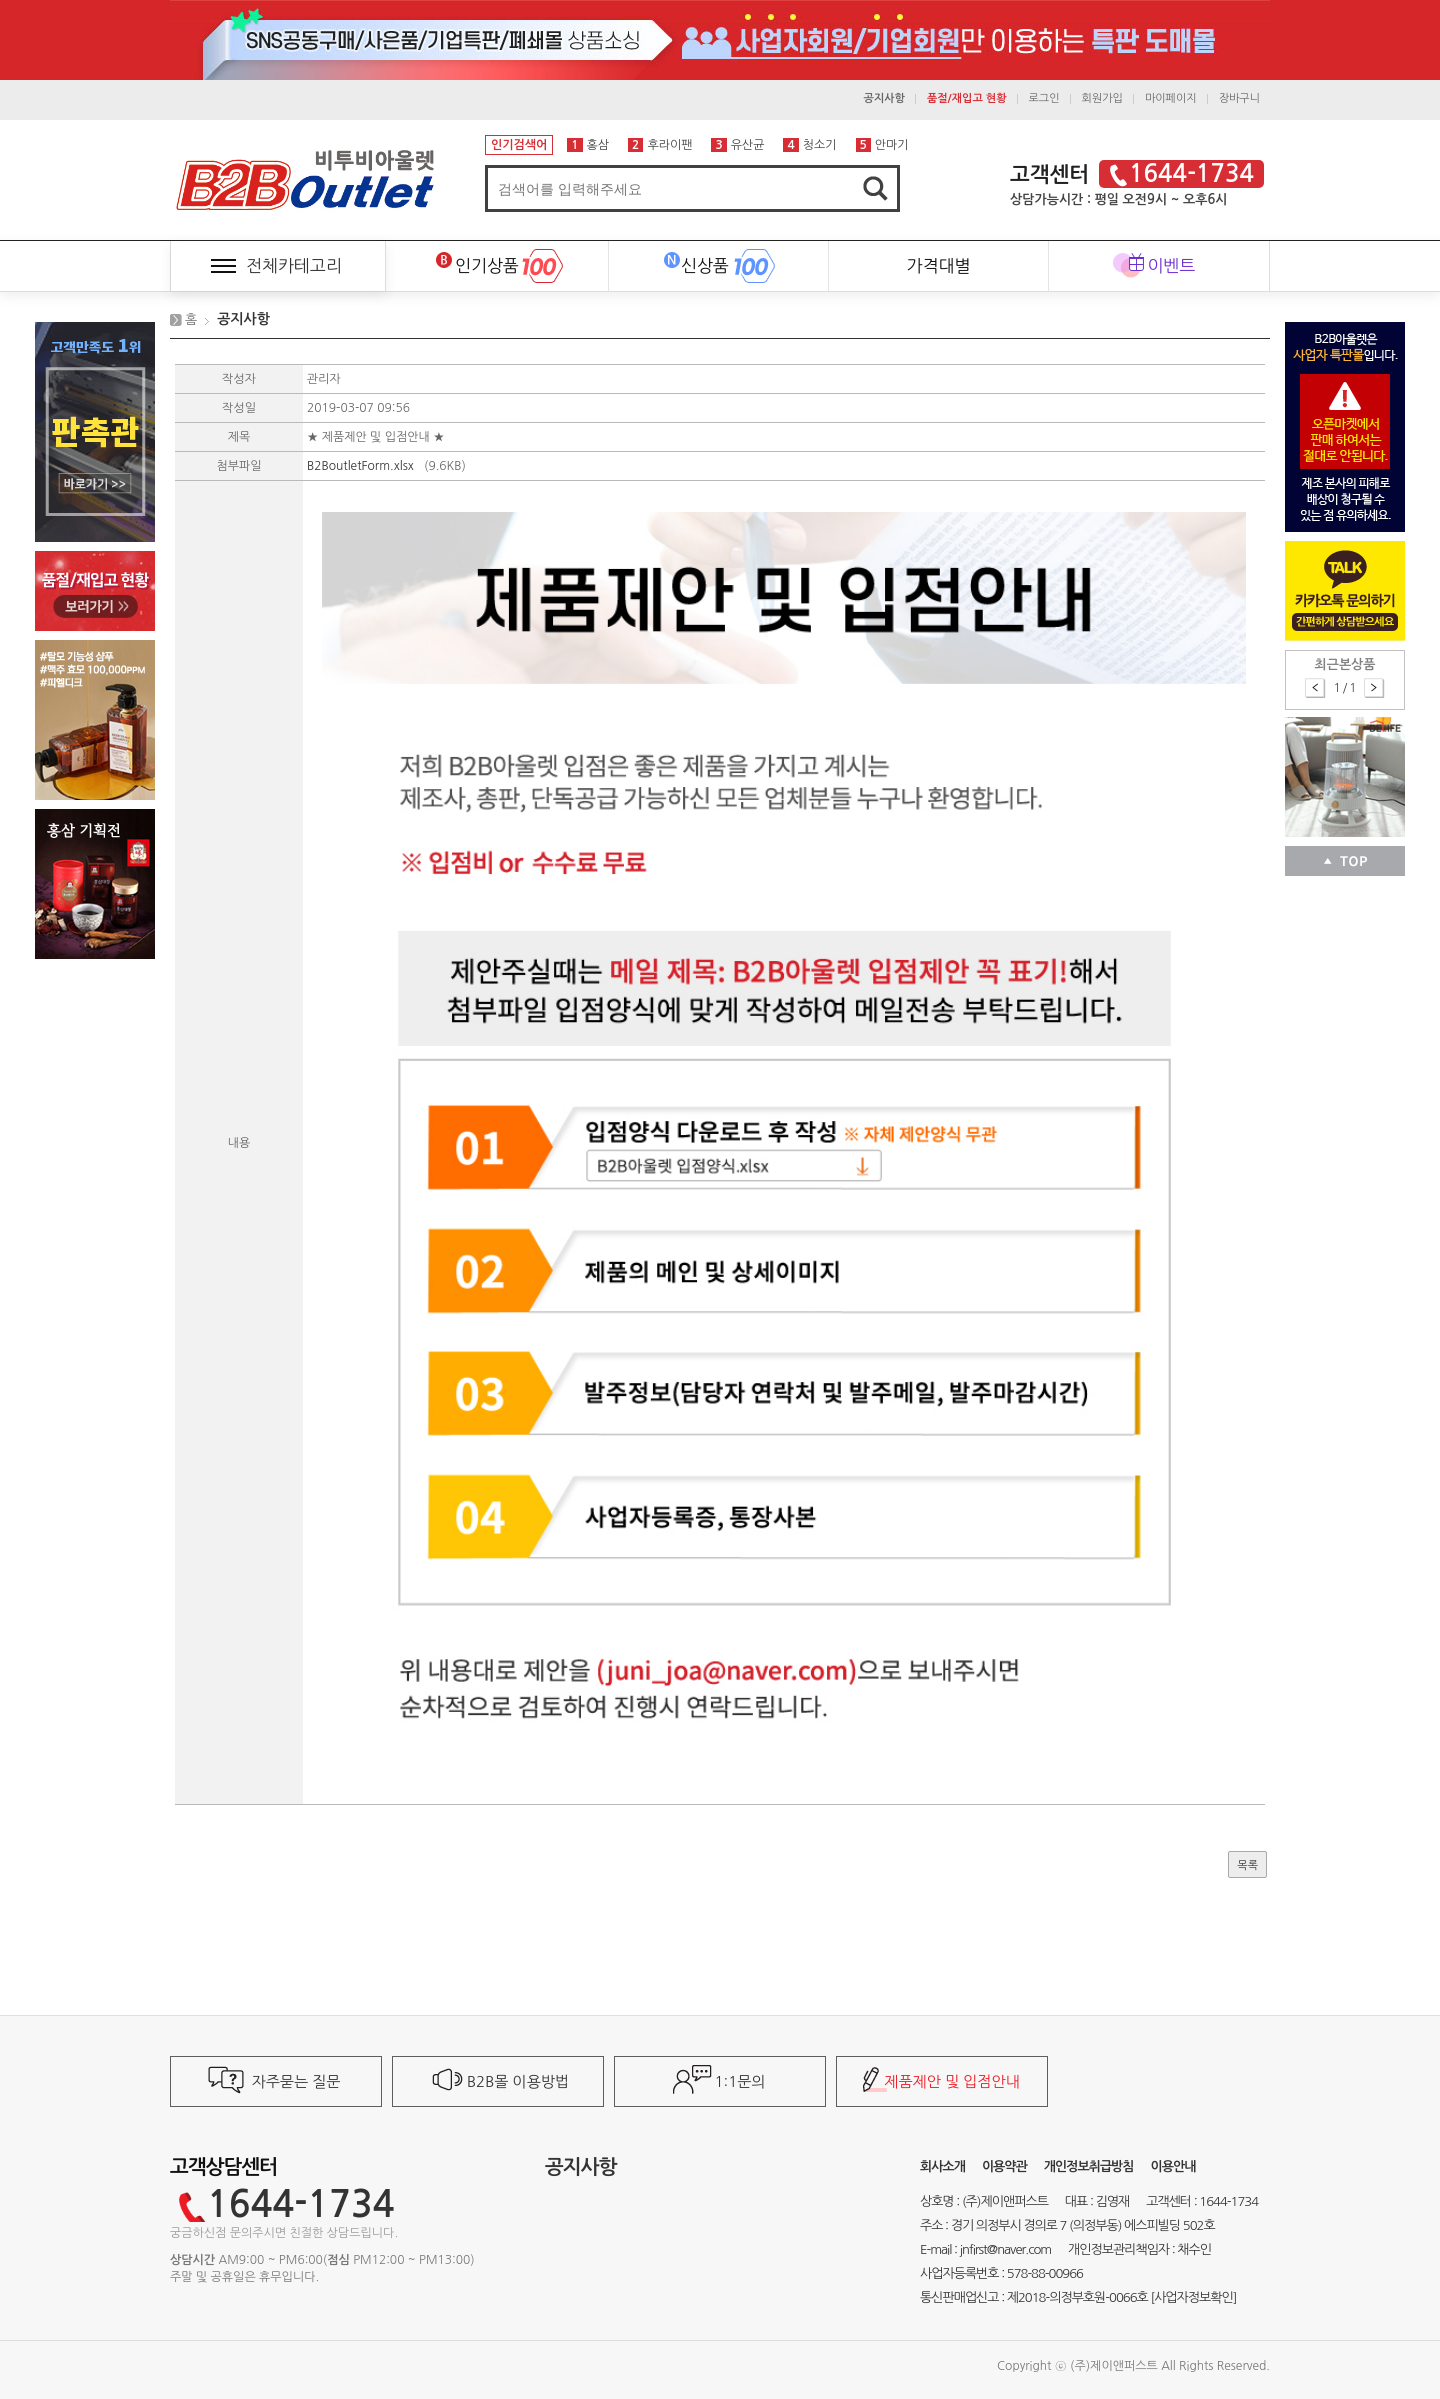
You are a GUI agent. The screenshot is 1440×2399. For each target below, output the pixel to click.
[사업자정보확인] (1193, 2297)
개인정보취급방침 (1089, 2166)
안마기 (882, 145)
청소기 (809, 145)
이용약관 (1004, 2166)
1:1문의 (740, 2081)
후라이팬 (660, 145)
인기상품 (477, 257)
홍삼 (588, 145)
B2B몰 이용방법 (518, 2081)
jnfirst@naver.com (1006, 2249)
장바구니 (1239, 98)
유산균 (737, 145)
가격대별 (939, 265)
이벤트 (1172, 265)
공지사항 (243, 319)
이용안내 (1173, 2166)
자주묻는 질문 (296, 2081)
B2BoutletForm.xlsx (362, 466)
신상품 (696, 257)
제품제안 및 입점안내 (951, 2081)
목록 (1247, 1865)
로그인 (1044, 98)
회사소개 (942, 2166)
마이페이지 (1171, 98)
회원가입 (1102, 98)
